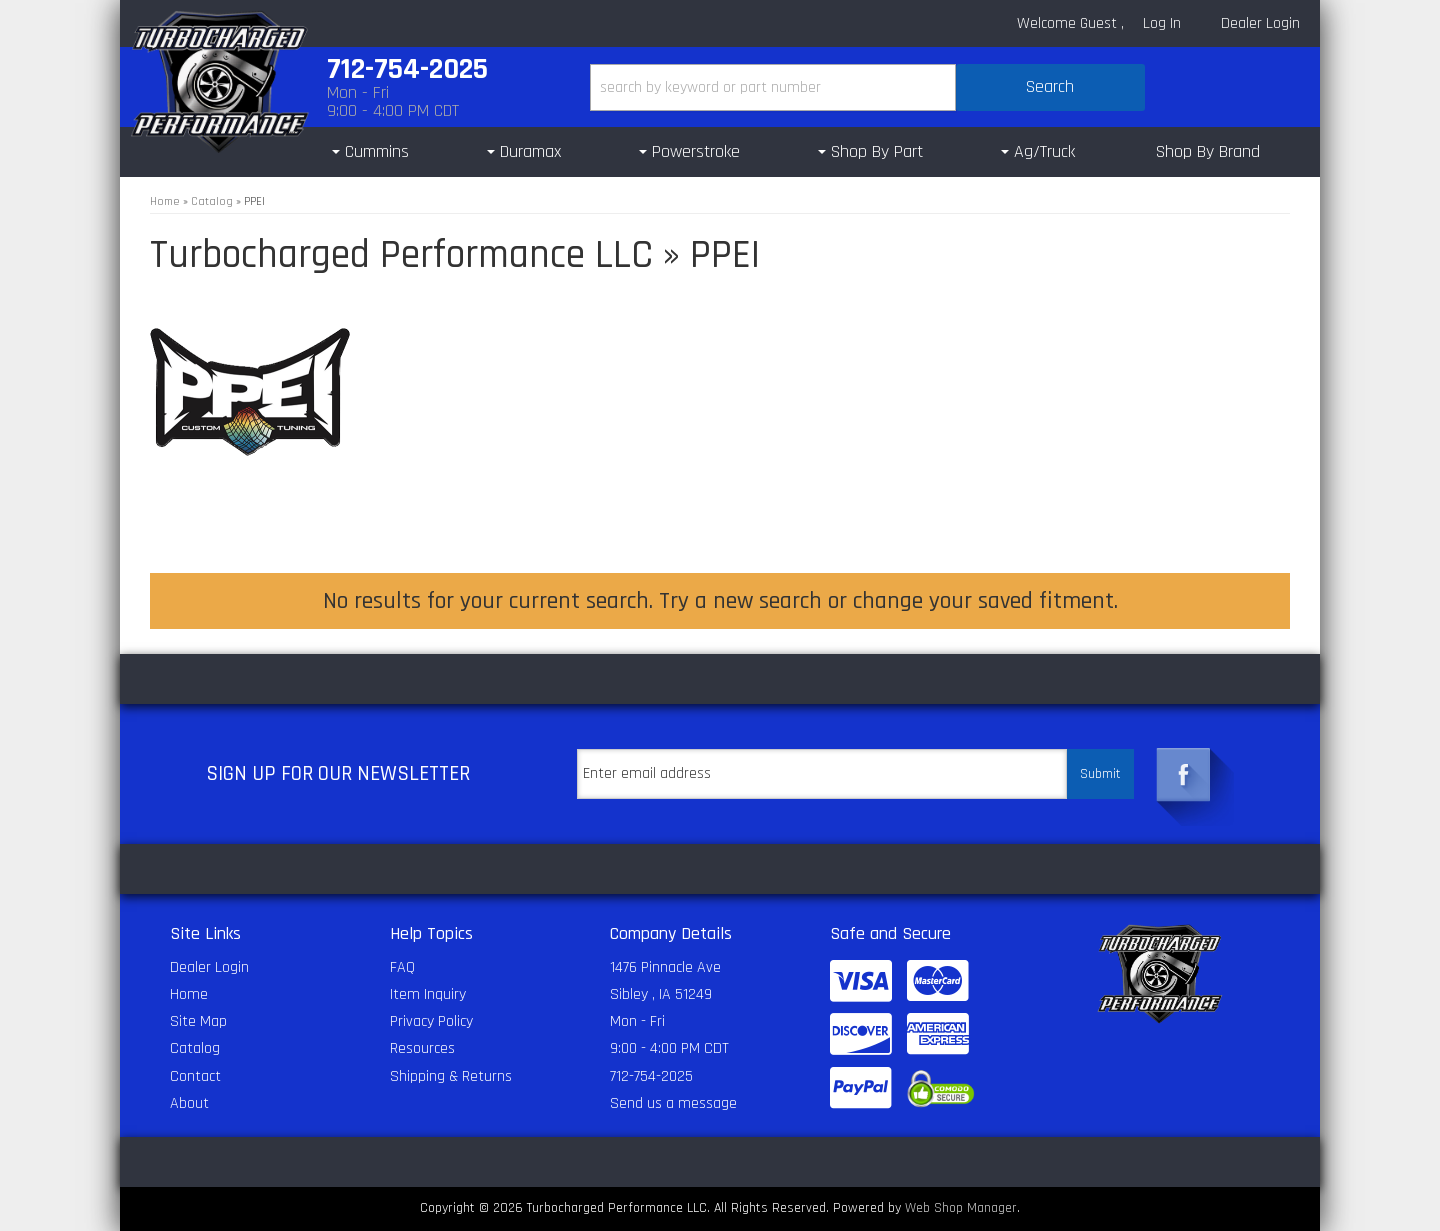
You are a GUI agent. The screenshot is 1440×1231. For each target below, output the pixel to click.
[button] (867, 87)
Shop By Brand (1208, 151)
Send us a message (673, 1103)
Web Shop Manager (961, 1208)
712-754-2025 (651, 1076)
